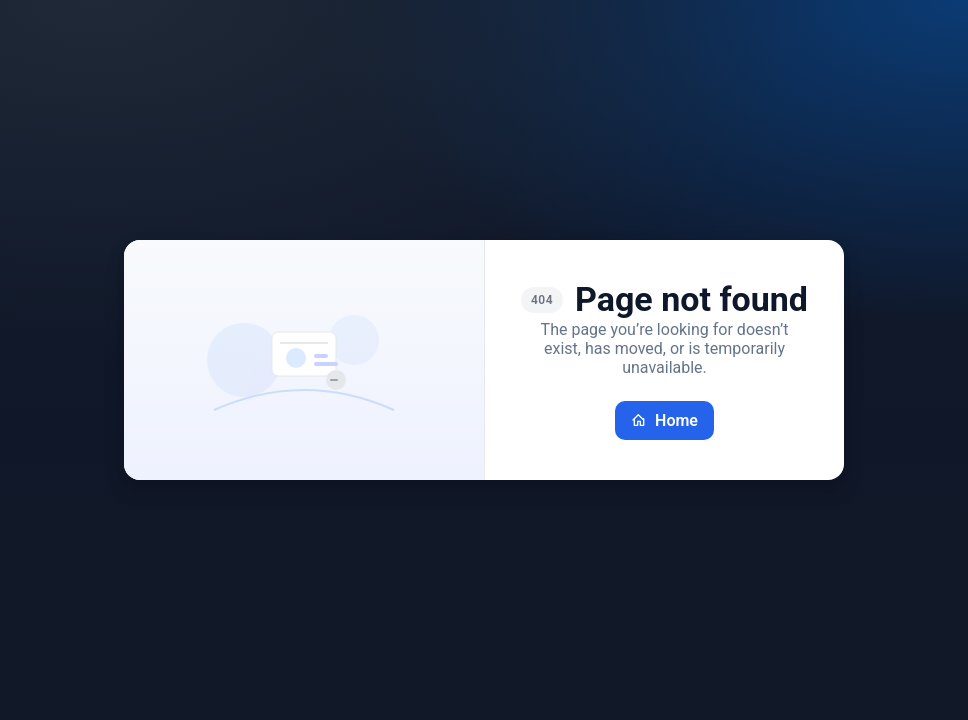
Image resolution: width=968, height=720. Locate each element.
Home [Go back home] (664, 420)
